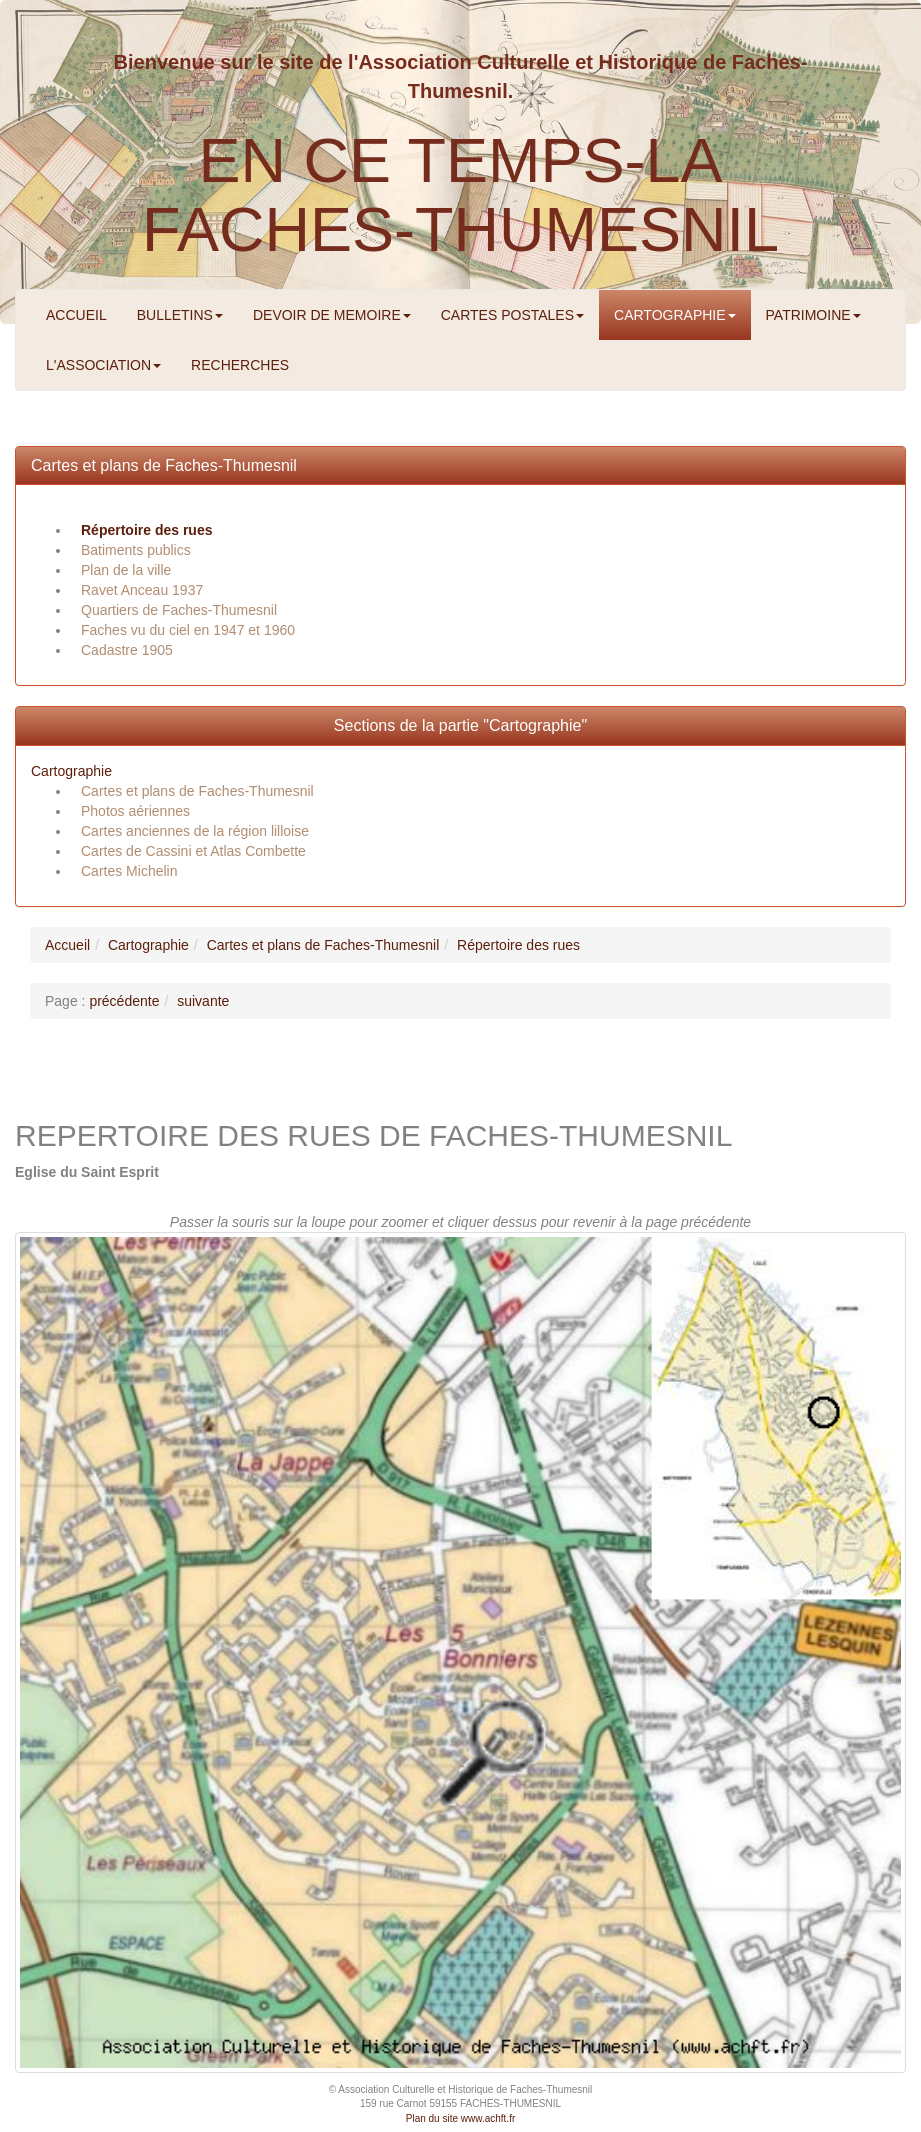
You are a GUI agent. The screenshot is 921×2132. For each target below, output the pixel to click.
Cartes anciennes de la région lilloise (195, 831)
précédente (124, 1001)
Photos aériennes (135, 811)
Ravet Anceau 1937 (142, 590)
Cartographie (71, 771)
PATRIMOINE (813, 315)
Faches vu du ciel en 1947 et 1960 (188, 630)
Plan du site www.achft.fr (461, 2118)
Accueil (67, 945)
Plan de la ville (126, 570)
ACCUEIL (76, 315)
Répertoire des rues (147, 530)
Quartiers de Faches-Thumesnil (179, 610)
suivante (203, 1001)
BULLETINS (180, 315)
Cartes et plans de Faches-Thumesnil (164, 465)
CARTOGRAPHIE (675, 315)
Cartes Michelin (129, 871)
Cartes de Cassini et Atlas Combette (193, 851)
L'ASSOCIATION (103, 365)
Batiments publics (136, 550)
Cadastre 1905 (127, 650)
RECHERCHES (240, 365)
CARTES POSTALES (512, 315)
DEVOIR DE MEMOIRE (332, 315)
